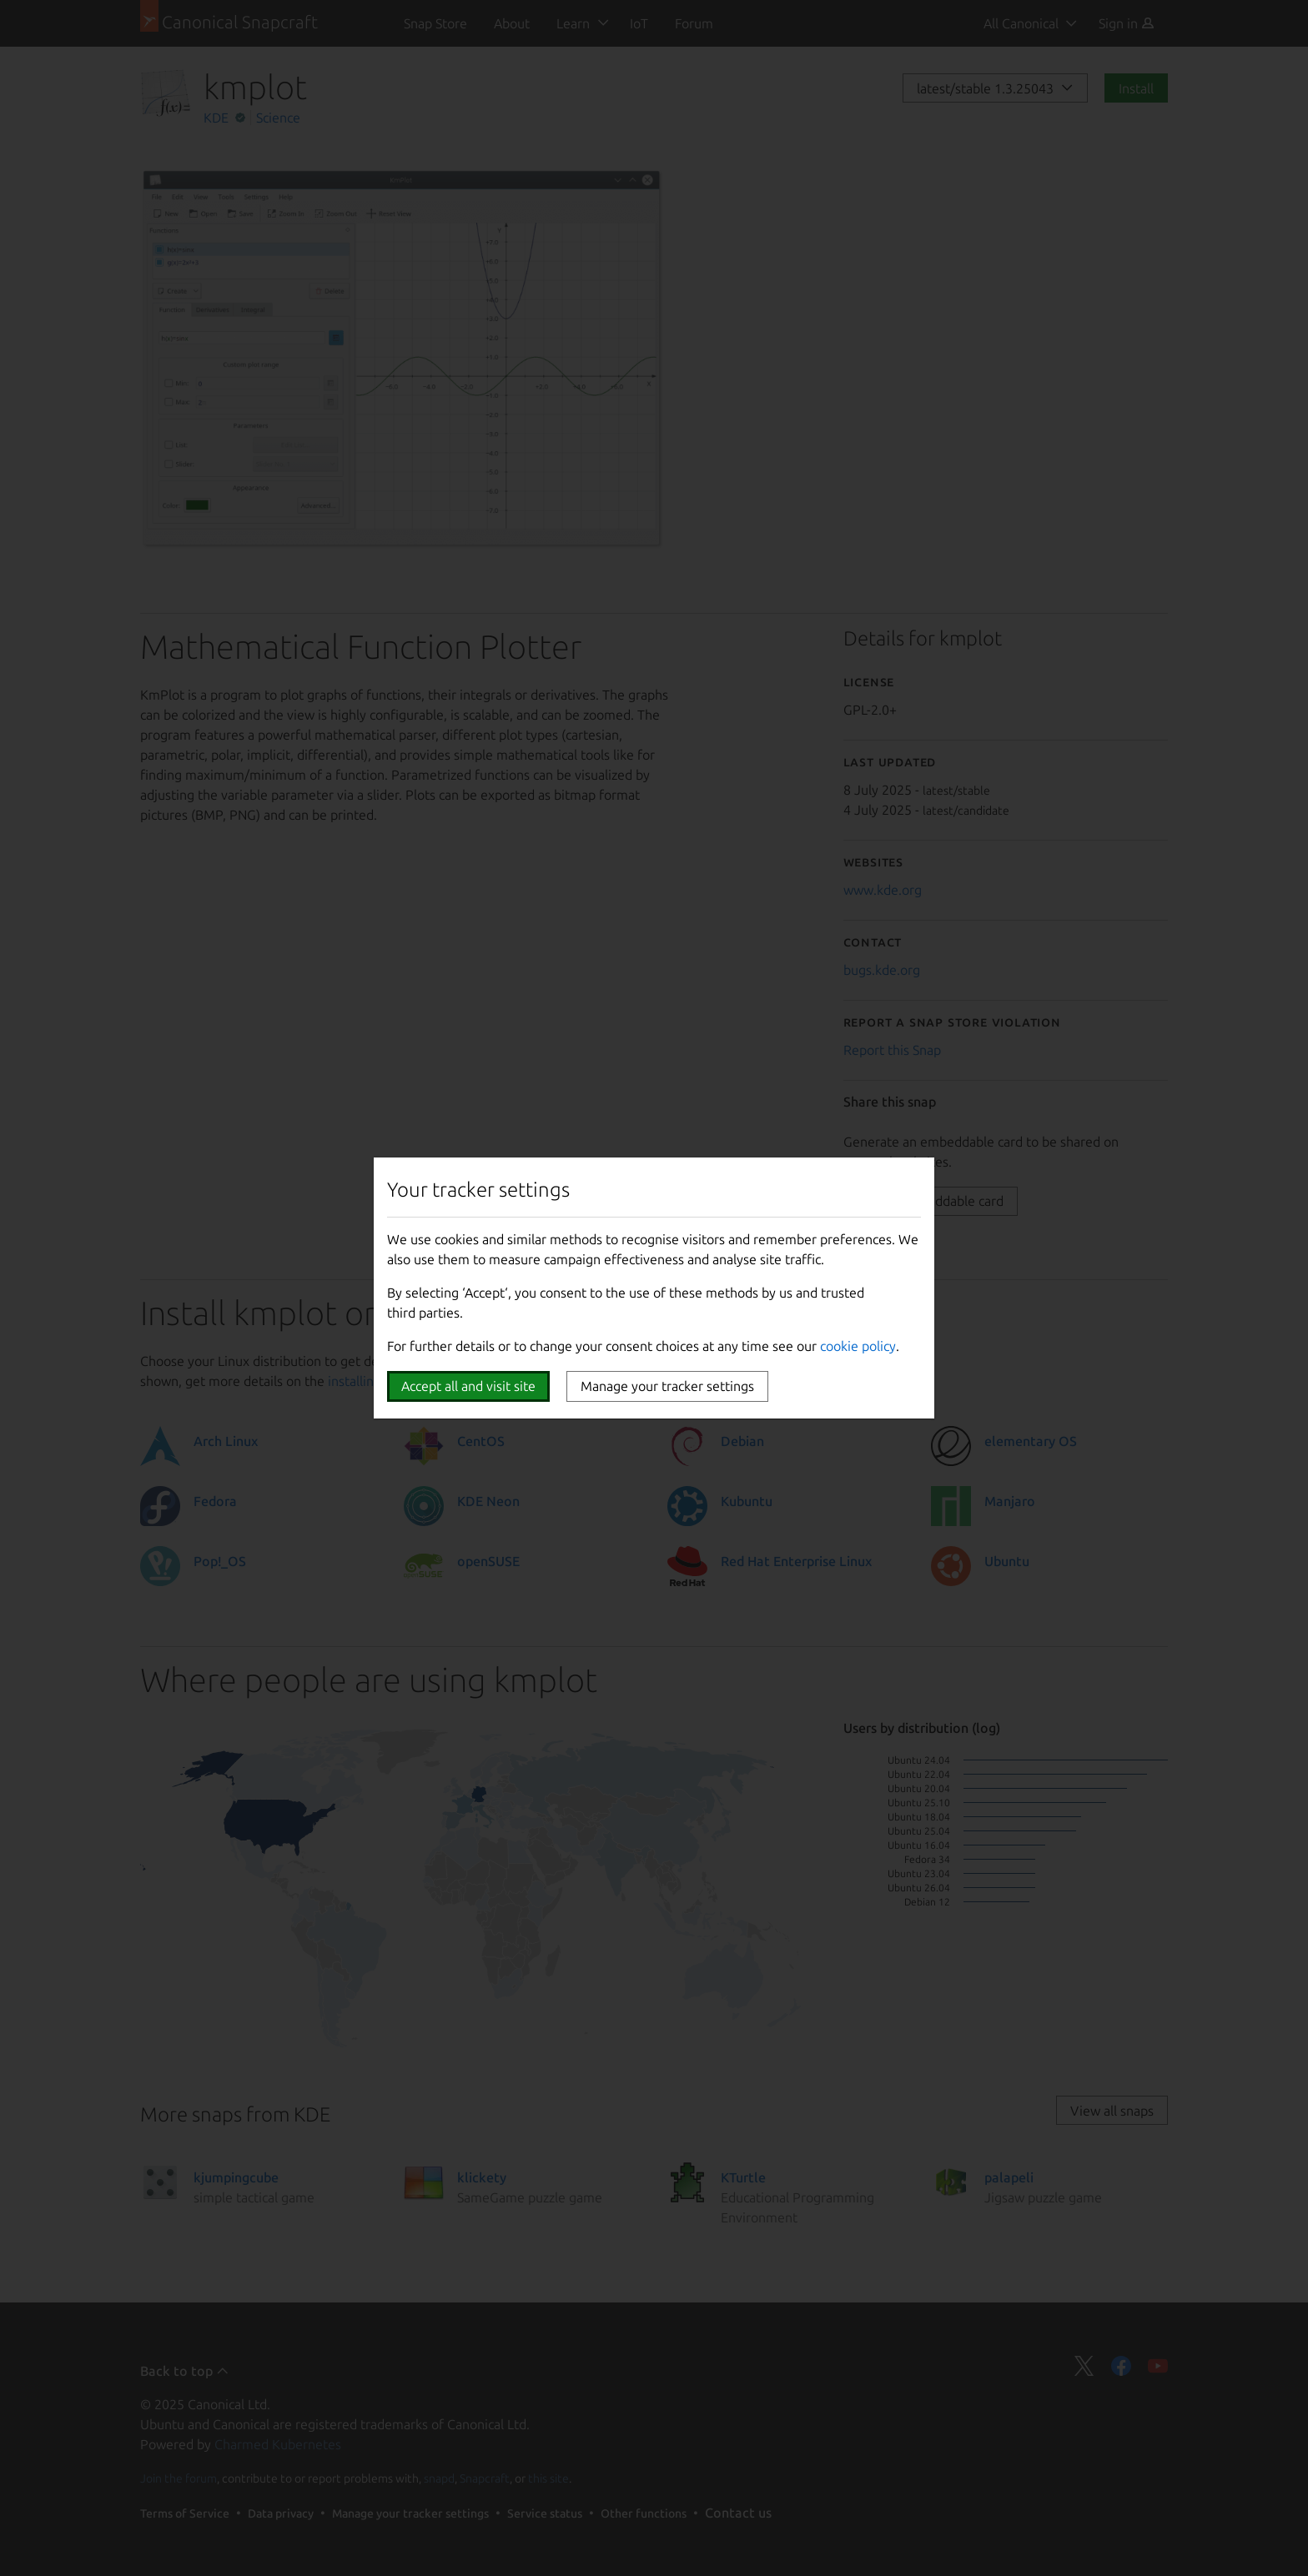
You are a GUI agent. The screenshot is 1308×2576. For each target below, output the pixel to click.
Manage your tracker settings (667, 1385)
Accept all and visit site (468, 1385)
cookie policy (858, 1345)
